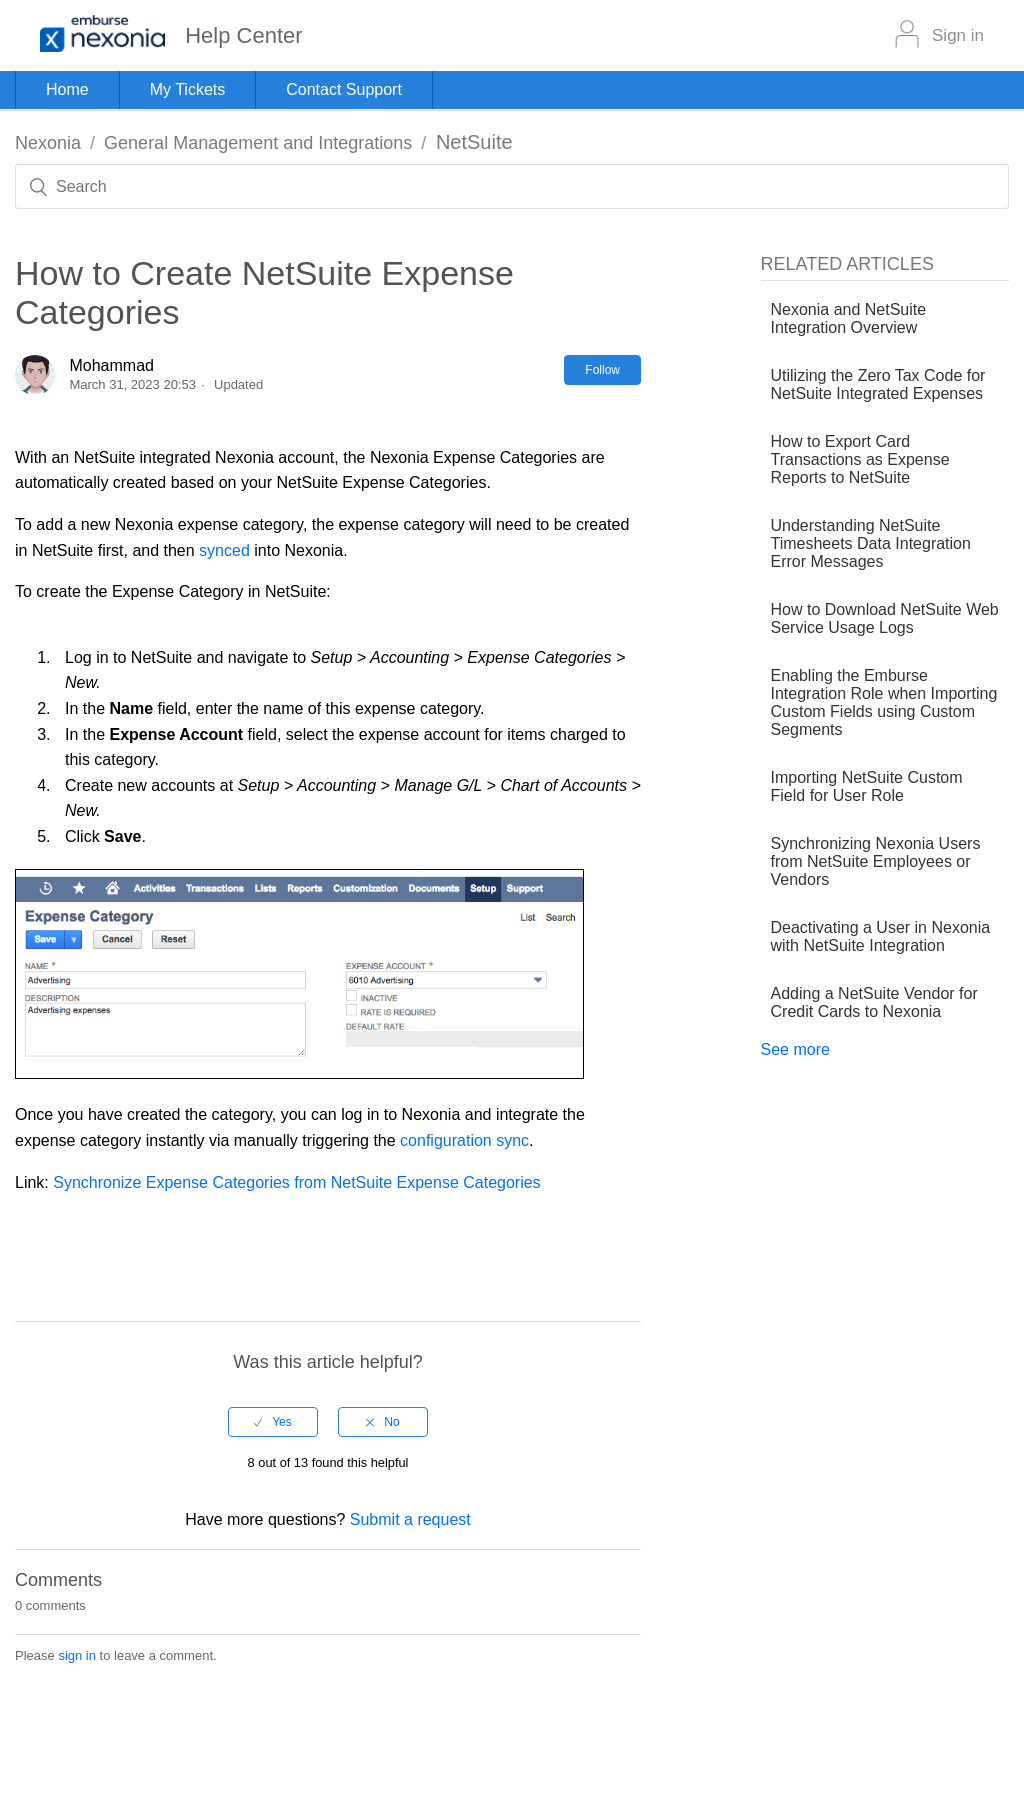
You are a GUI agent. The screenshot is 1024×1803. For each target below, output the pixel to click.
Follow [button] (602, 370)
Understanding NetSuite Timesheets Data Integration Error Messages (871, 543)
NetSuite (474, 142)
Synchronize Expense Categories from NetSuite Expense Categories (296, 1182)
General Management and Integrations (258, 143)
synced (224, 550)
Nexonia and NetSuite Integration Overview (849, 318)
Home (67, 89)
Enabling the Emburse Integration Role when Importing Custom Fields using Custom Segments (884, 702)
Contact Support (344, 89)
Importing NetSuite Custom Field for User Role (867, 786)
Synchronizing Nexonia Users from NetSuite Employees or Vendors (876, 861)
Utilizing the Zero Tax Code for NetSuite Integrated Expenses (878, 384)
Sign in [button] (958, 35)
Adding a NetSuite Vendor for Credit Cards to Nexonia (874, 1002)
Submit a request (410, 1519)
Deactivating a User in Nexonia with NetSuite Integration (881, 936)
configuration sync (464, 1140)
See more (795, 1049)
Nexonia (48, 143)
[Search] (512, 186)
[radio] (273, 1422)
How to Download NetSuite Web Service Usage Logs (885, 618)
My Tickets (188, 89)
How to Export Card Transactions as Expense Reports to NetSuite (860, 459)
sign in (77, 1655)
